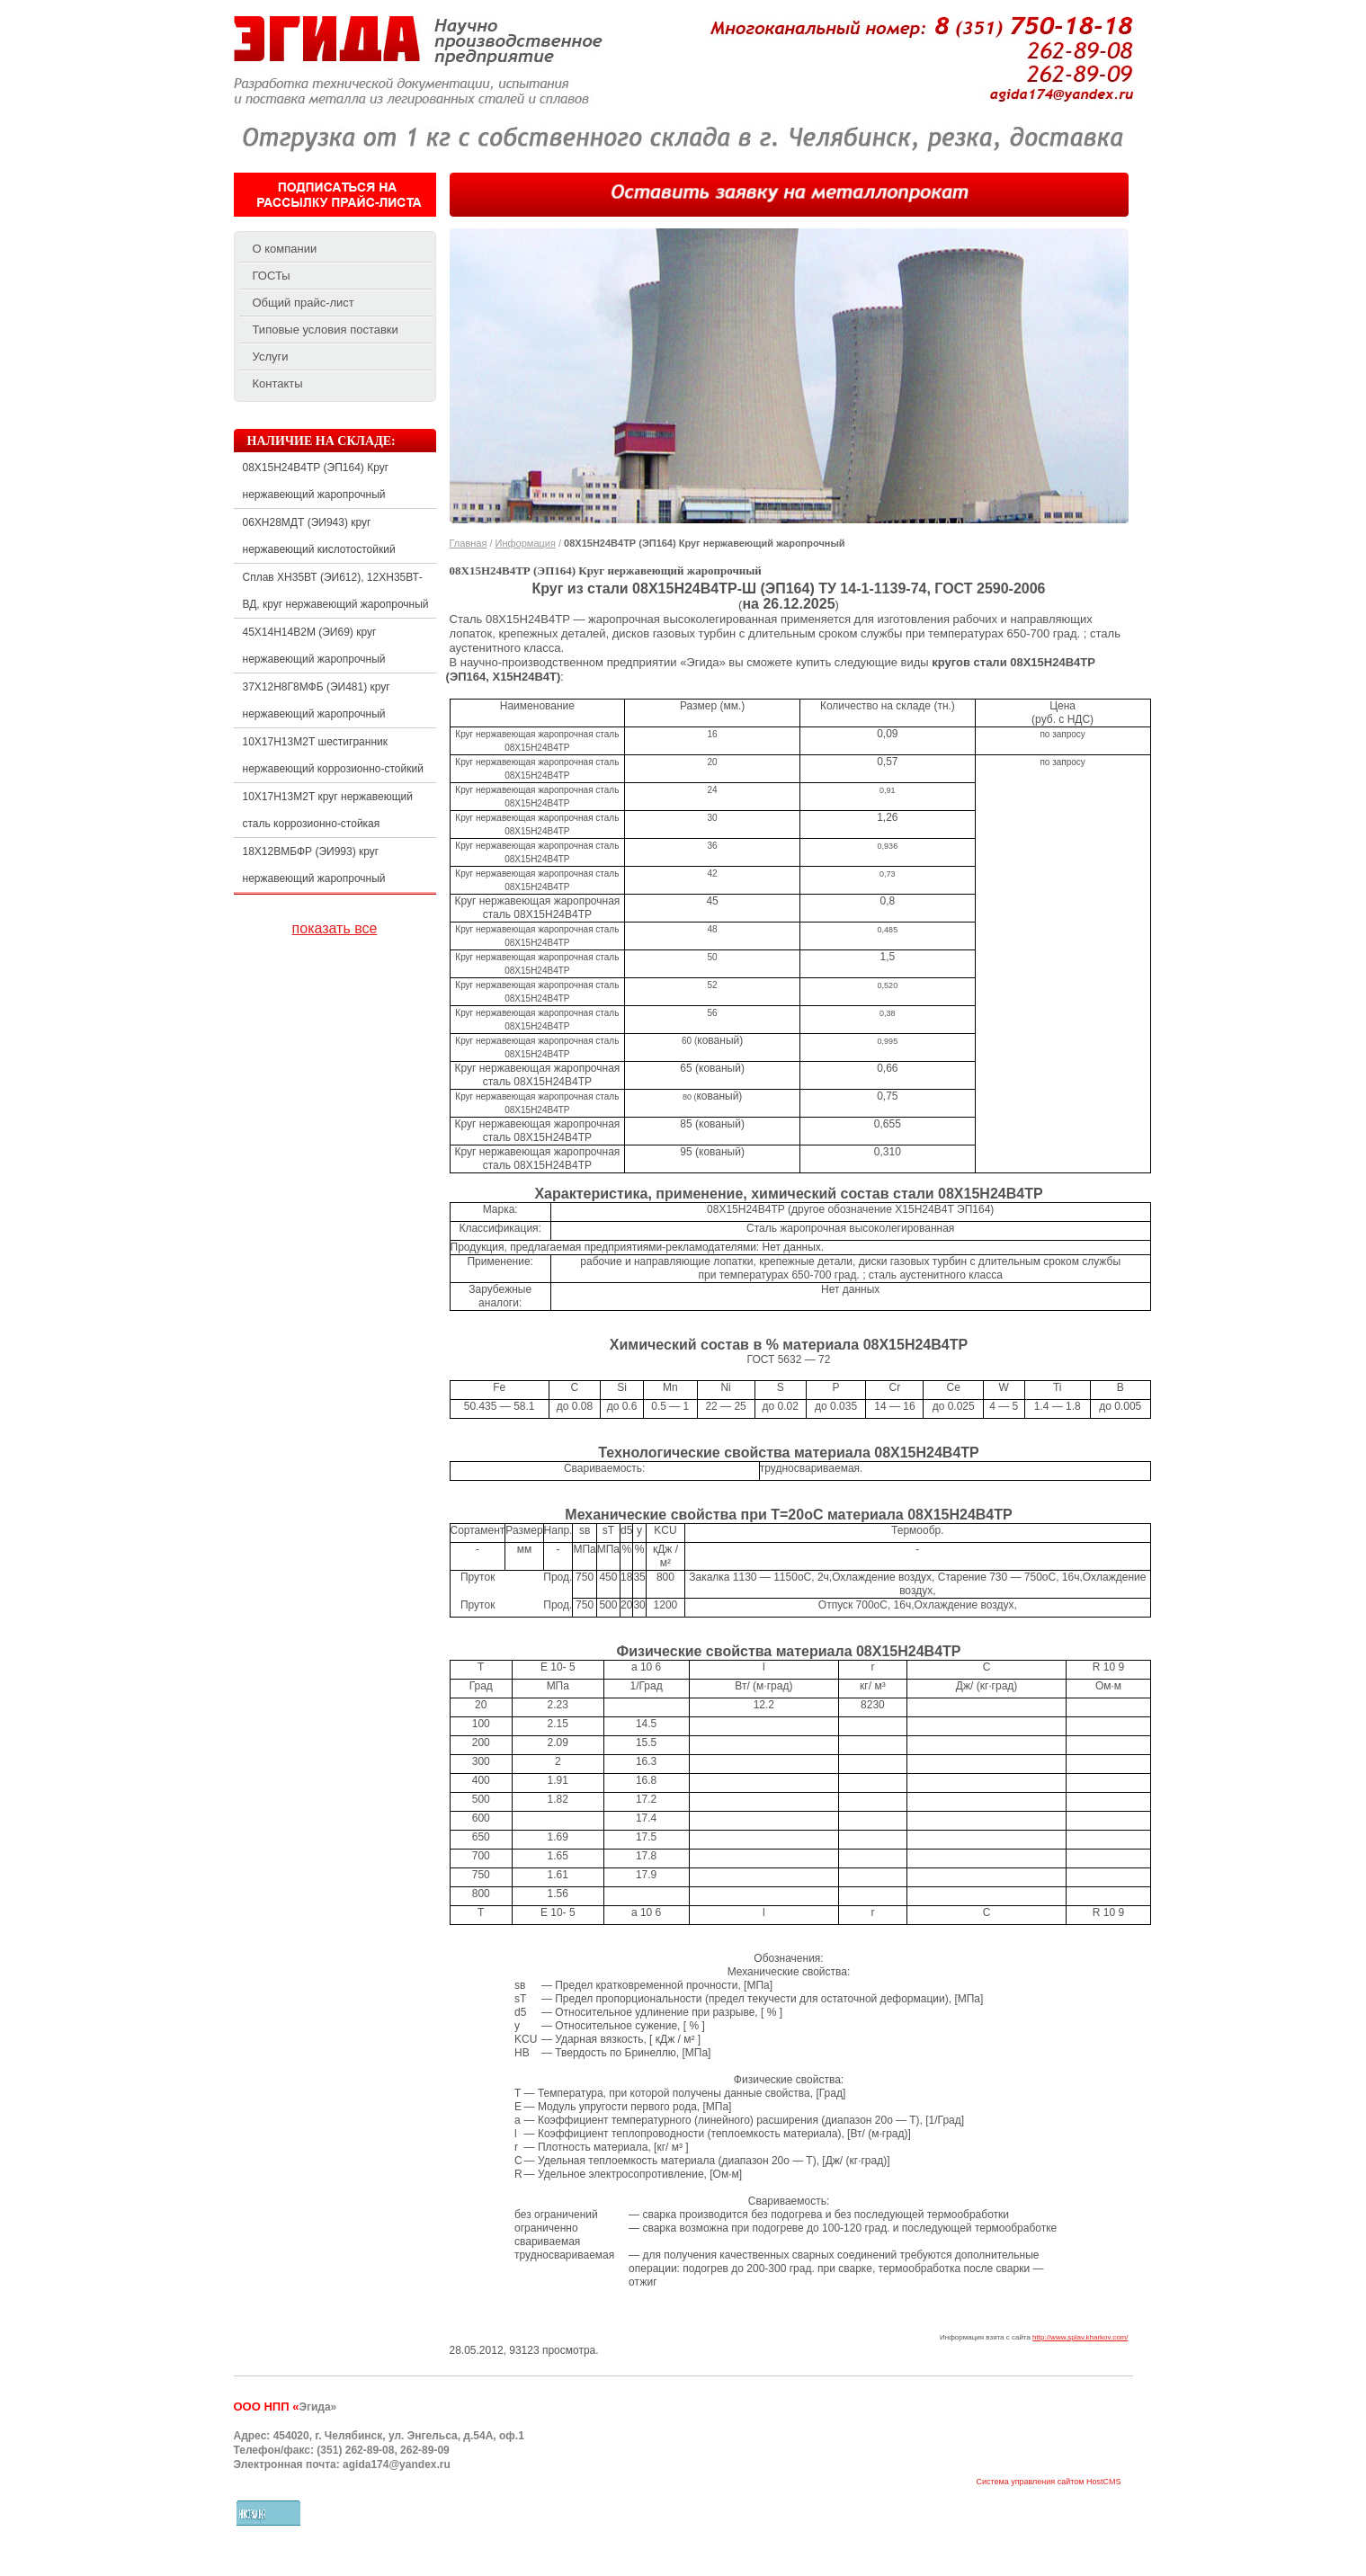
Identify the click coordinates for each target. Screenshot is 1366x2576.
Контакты (278, 383)
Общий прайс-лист (303, 302)
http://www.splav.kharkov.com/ (1080, 2337)
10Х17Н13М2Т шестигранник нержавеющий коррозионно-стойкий (333, 755)
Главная (468, 543)
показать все (335, 928)
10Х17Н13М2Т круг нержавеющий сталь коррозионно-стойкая (328, 810)
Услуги (271, 356)
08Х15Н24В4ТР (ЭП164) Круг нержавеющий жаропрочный (316, 481)
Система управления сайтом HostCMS (1048, 2482)
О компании (285, 248)
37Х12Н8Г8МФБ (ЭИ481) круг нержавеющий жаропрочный (316, 700)
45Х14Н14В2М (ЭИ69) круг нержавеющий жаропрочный (314, 645)
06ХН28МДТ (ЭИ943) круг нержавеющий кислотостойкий (319, 536)
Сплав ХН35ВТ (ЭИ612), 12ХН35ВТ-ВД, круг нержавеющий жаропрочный (336, 591)
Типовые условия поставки (325, 329)
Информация (526, 543)
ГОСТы (271, 275)
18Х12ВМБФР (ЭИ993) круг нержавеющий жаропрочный (314, 865)
